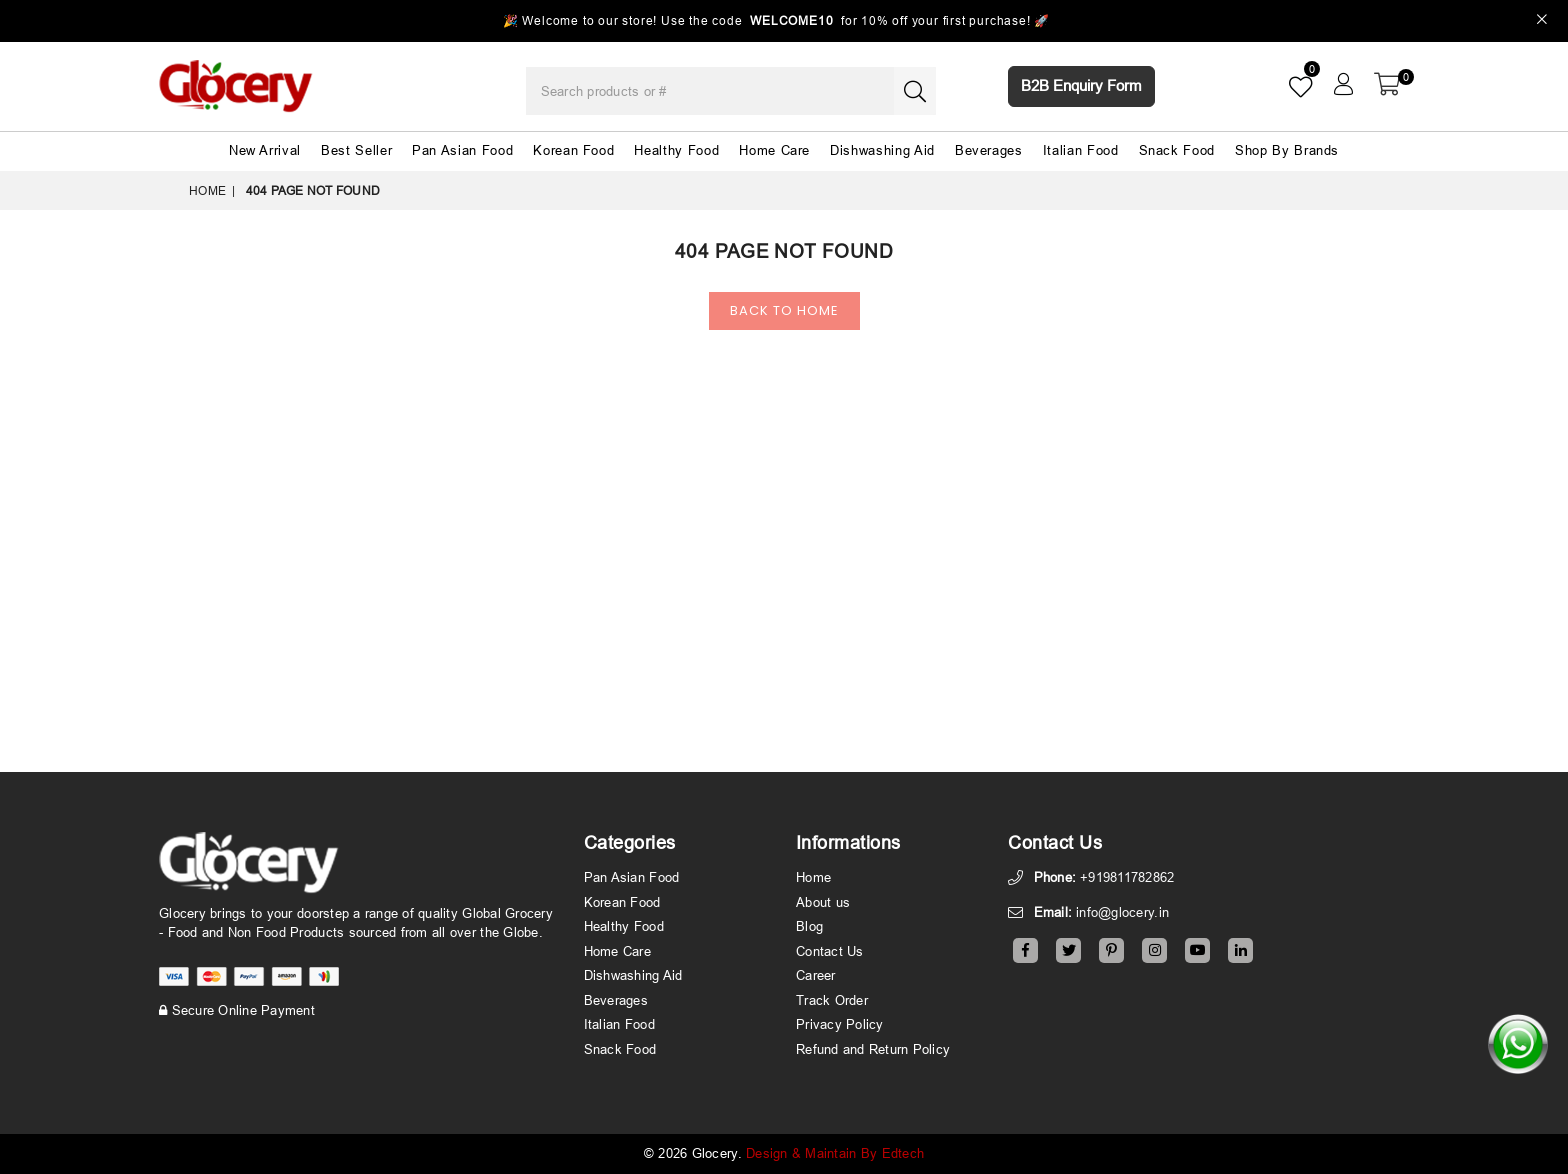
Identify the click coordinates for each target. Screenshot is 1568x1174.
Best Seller (356, 150)
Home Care (774, 150)
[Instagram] (1154, 950)
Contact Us (830, 951)
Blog (809, 926)
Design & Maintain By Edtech (835, 1153)
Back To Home (784, 310)
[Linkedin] (1240, 950)
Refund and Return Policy (873, 1049)
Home (207, 190)
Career (816, 975)
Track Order (832, 1000)
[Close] (1542, 21)
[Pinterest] (1111, 950)
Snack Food (1177, 150)
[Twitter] (1068, 950)
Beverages (989, 150)
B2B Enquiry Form (1081, 85)
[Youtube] (1197, 950)
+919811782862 (1127, 877)
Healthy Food (676, 150)
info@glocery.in (1122, 912)
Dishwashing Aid (882, 150)
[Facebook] (1025, 950)
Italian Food (1081, 150)
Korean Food (573, 150)
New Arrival (265, 150)
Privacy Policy (840, 1024)
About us (823, 902)
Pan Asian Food (462, 150)
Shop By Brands (1287, 150)
